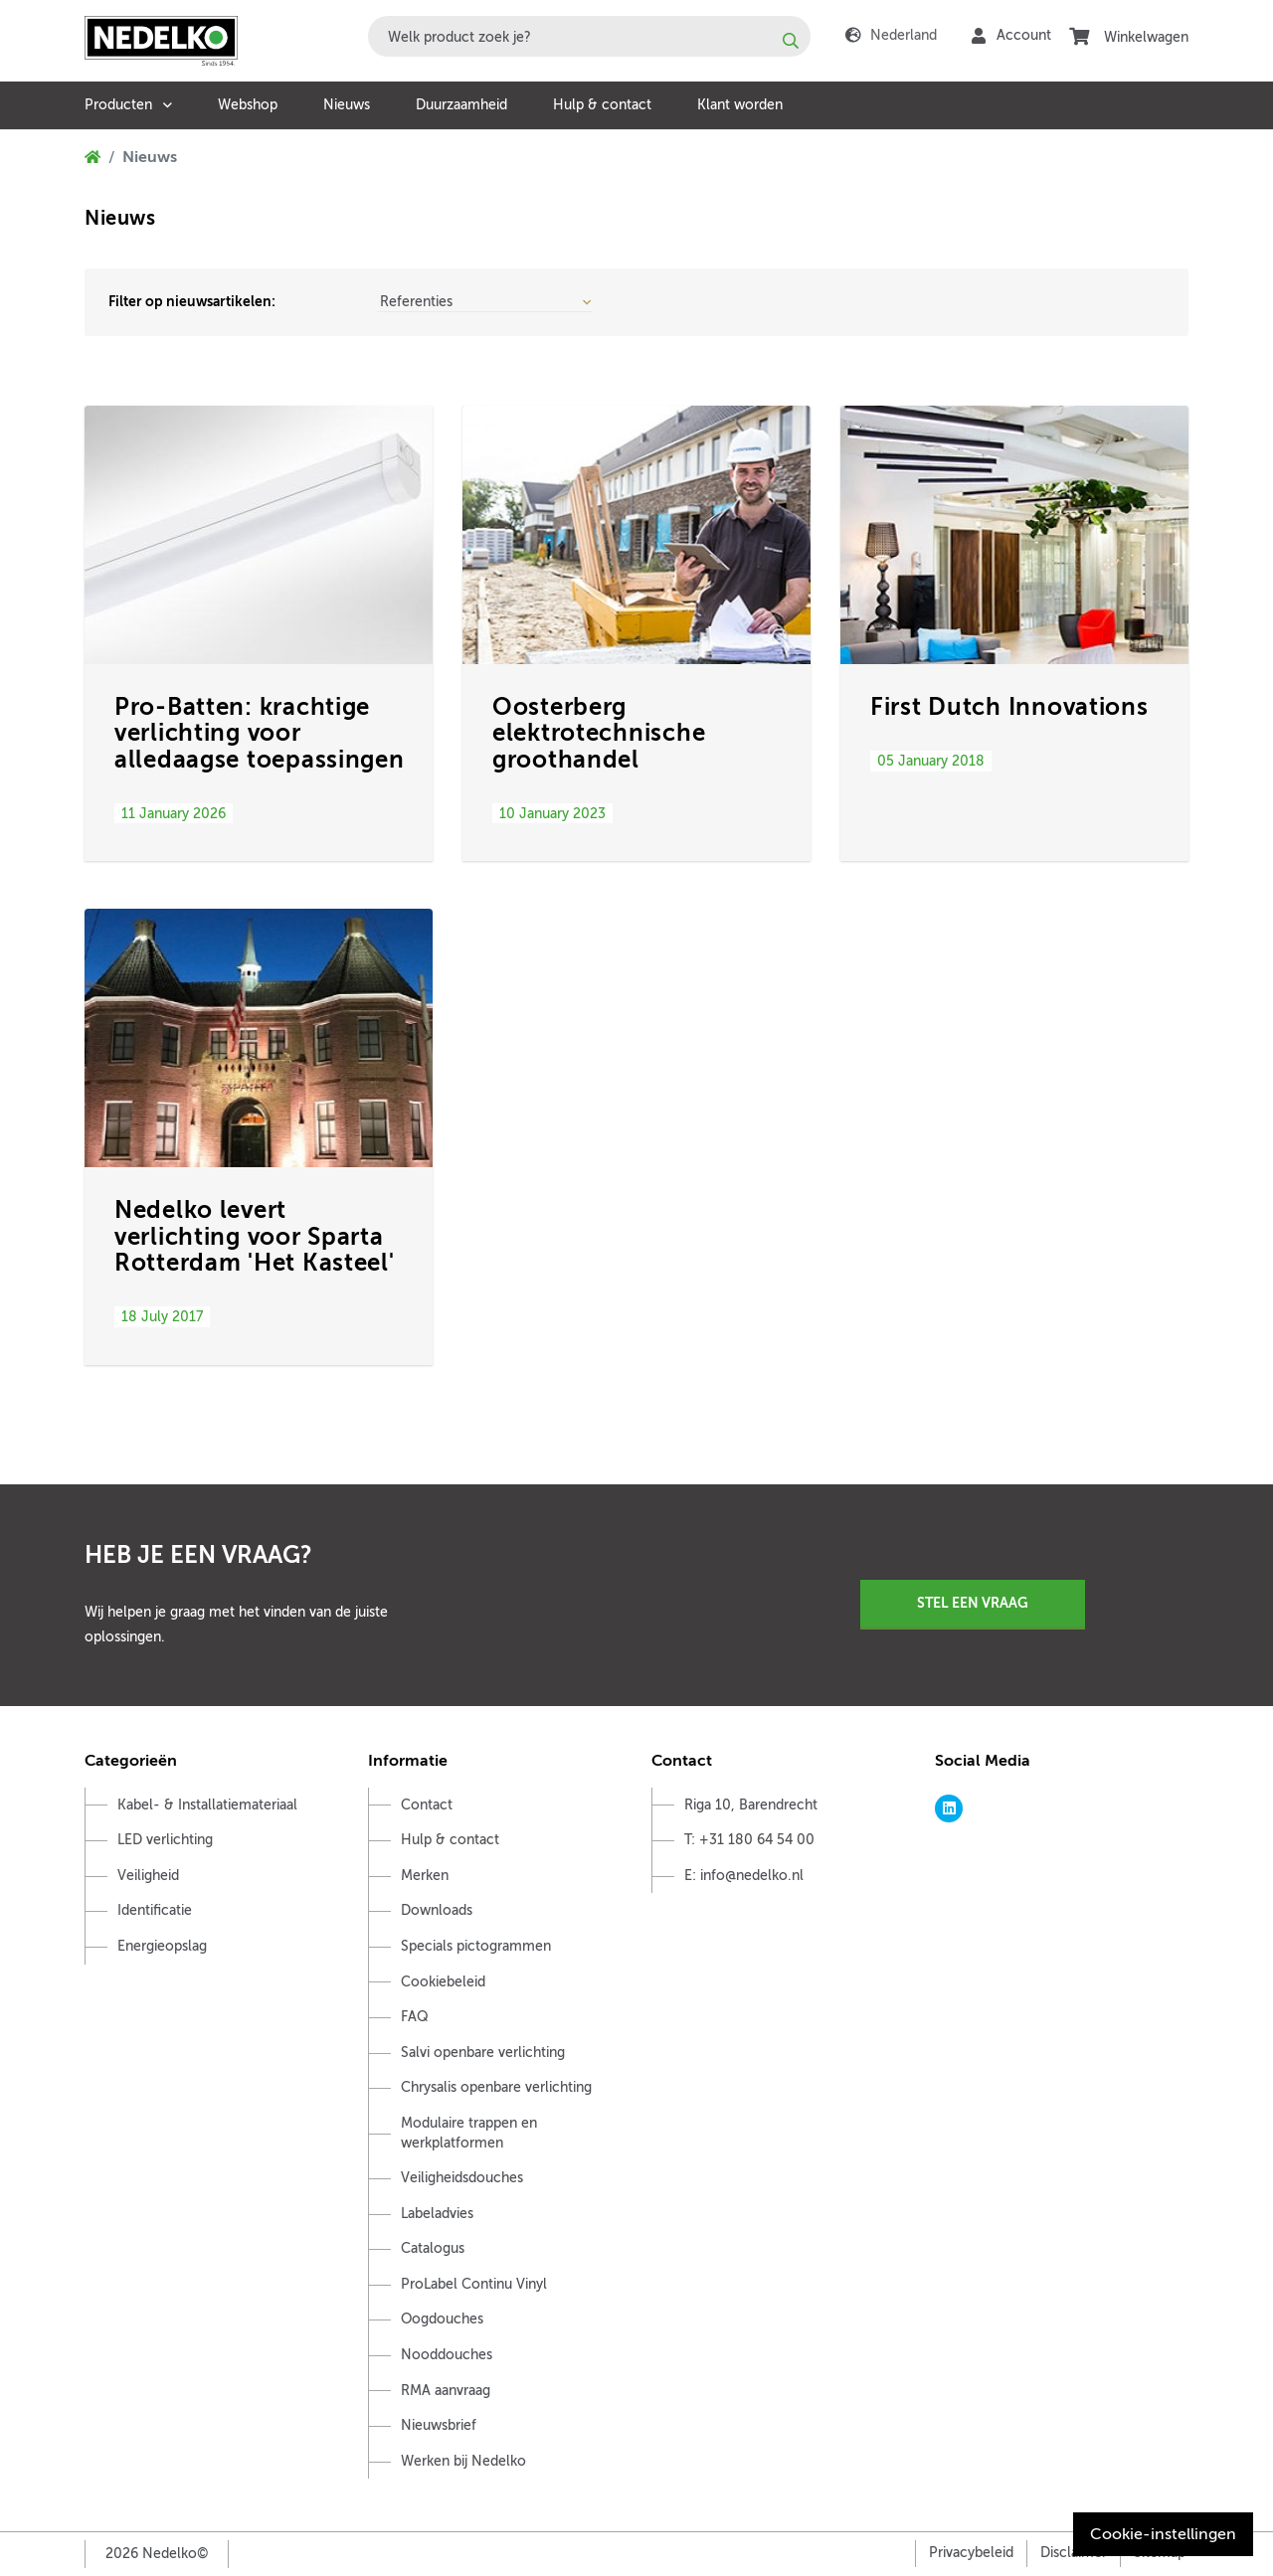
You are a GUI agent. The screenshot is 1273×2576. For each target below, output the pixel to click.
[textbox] (589, 36)
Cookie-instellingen (1163, 2534)
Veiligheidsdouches (462, 2177)
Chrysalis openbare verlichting (496, 2087)
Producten (118, 104)
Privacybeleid (971, 2552)
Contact (427, 1805)
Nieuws (346, 104)
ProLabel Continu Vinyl (474, 2284)
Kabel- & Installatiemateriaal (207, 1805)
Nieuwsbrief (438, 2425)
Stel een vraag (972, 1603)
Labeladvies (437, 2213)
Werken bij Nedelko (463, 2461)
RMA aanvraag (445, 2390)
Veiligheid (148, 1875)
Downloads (436, 1910)
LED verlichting (165, 1839)
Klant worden (740, 104)
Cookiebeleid (443, 1982)
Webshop (247, 104)
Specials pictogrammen (476, 1946)
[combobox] (589, 36)
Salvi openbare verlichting (483, 2052)
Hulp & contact (602, 104)
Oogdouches (442, 2319)
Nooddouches (446, 2354)
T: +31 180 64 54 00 (749, 1839)
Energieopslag (162, 1946)
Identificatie (154, 1910)
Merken (425, 1875)
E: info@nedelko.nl (744, 1875)
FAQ (415, 2016)
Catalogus (432, 2248)
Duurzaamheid (461, 104)
